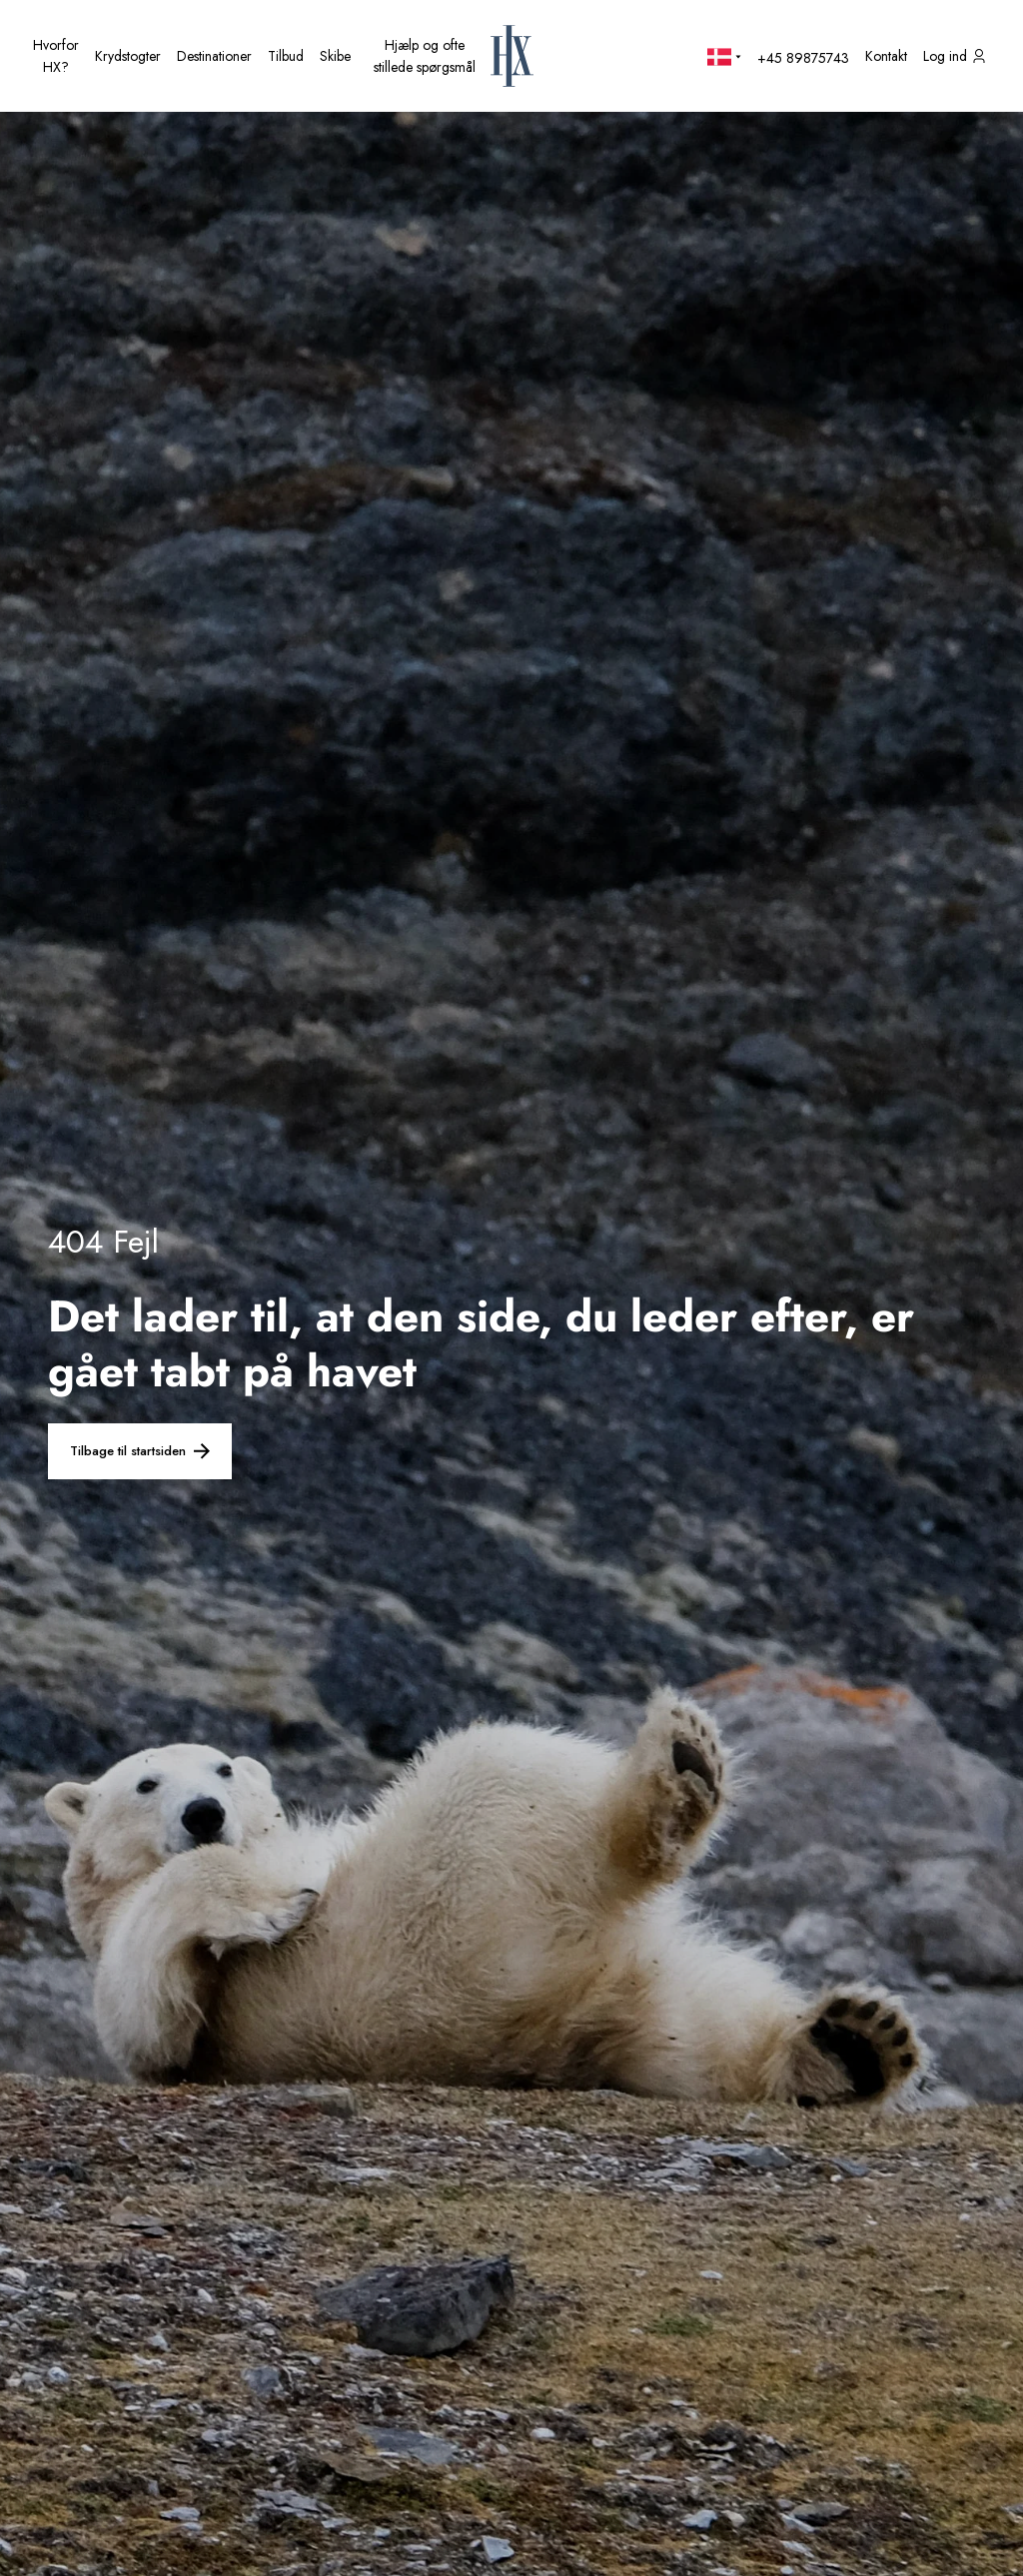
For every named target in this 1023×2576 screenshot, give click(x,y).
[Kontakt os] (886, 56)
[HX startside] (512, 56)
